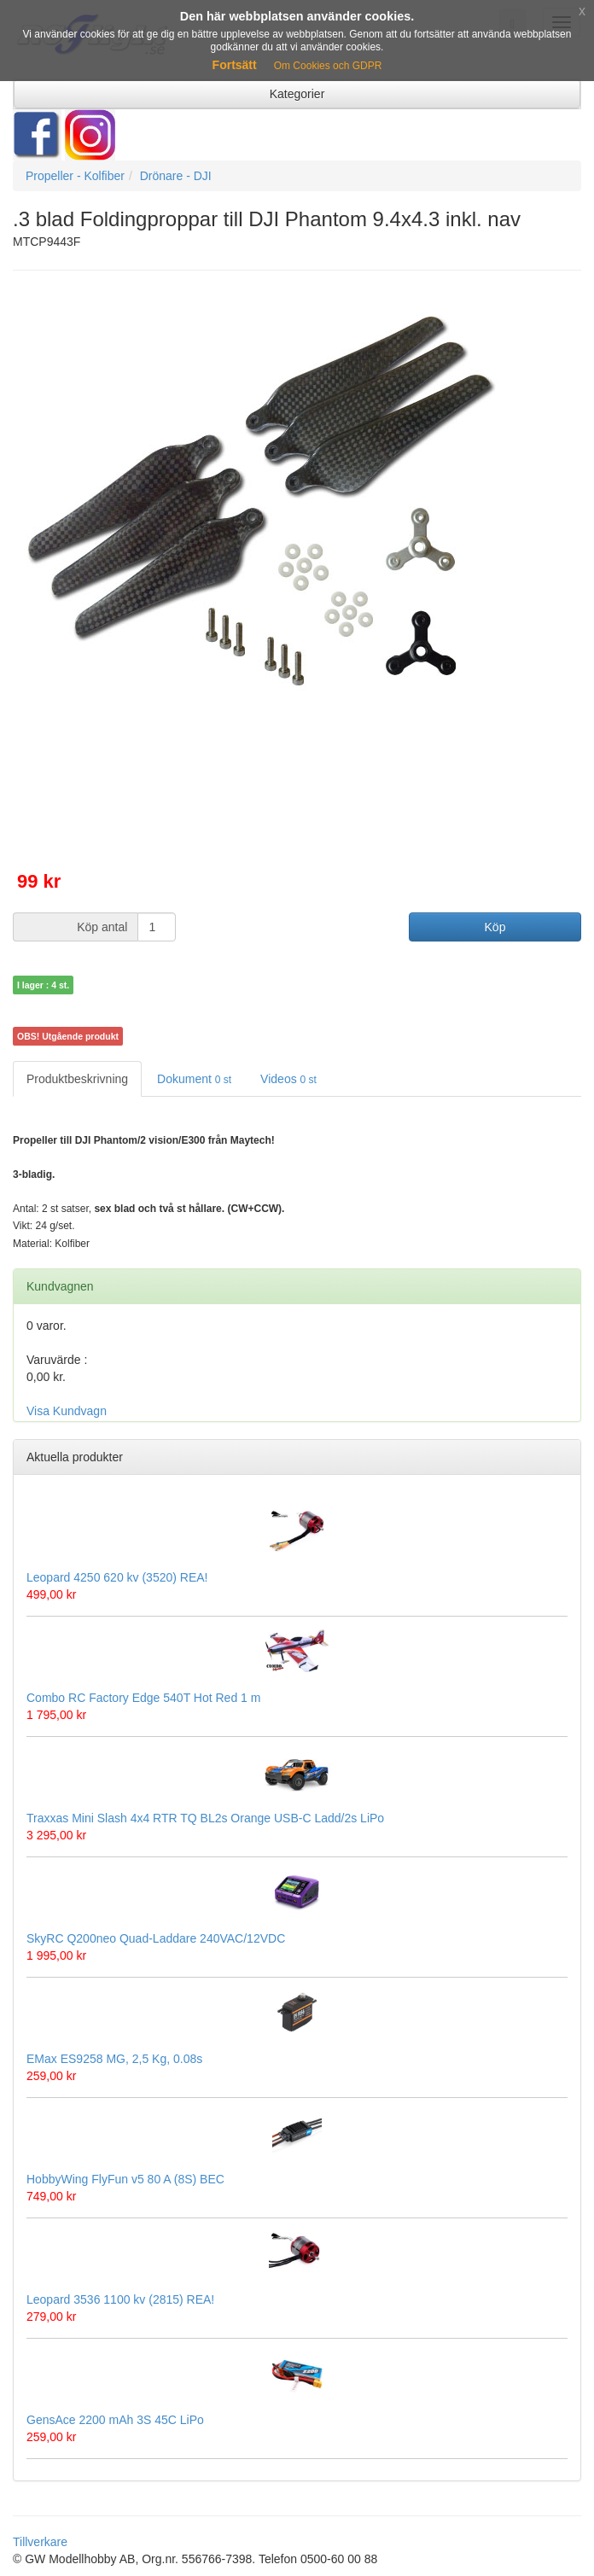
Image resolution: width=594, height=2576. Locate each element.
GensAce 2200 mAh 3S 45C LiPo (115, 2420)
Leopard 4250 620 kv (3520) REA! (116, 1577)
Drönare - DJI (176, 176)
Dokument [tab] (194, 1079)
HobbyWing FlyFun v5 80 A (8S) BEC (125, 2179)
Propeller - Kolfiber (75, 176)
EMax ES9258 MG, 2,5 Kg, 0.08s (114, 2059)
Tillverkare (40, 2542)
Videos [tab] (288, 1079)
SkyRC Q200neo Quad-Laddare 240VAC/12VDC (155, 1938)
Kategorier (297, 94)
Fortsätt (235, 65)
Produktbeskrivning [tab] (77, 1079)
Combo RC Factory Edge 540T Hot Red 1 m (143, 1698)
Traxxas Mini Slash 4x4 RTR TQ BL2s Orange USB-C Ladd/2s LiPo (205, 1818)
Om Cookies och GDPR (328, 66)
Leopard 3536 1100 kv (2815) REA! (120, 2299)
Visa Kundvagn (66, 1411)
